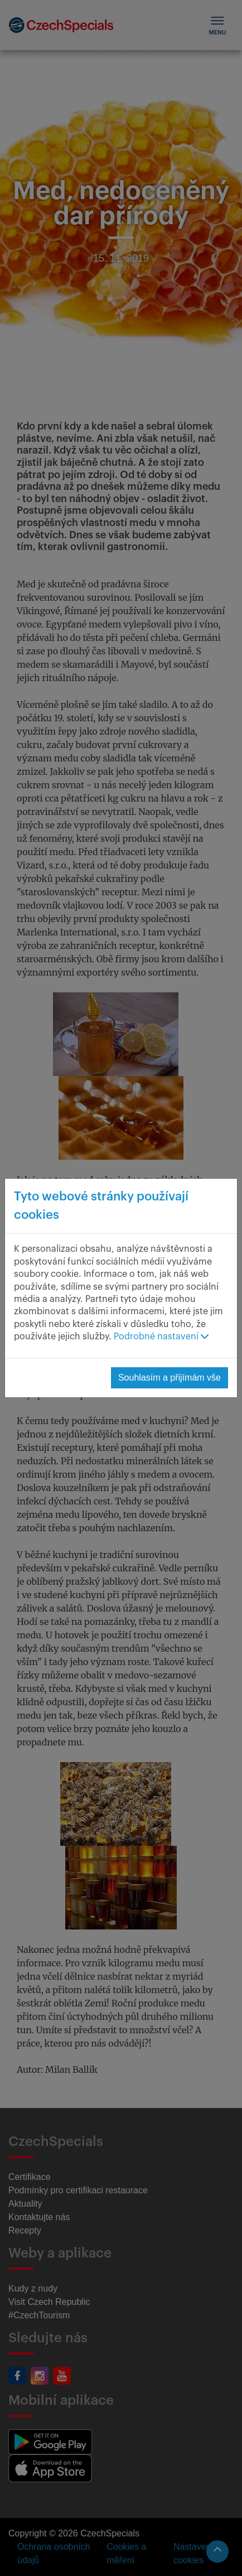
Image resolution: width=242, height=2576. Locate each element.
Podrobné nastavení (161, 1336)
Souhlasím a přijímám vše (169, 1377)
